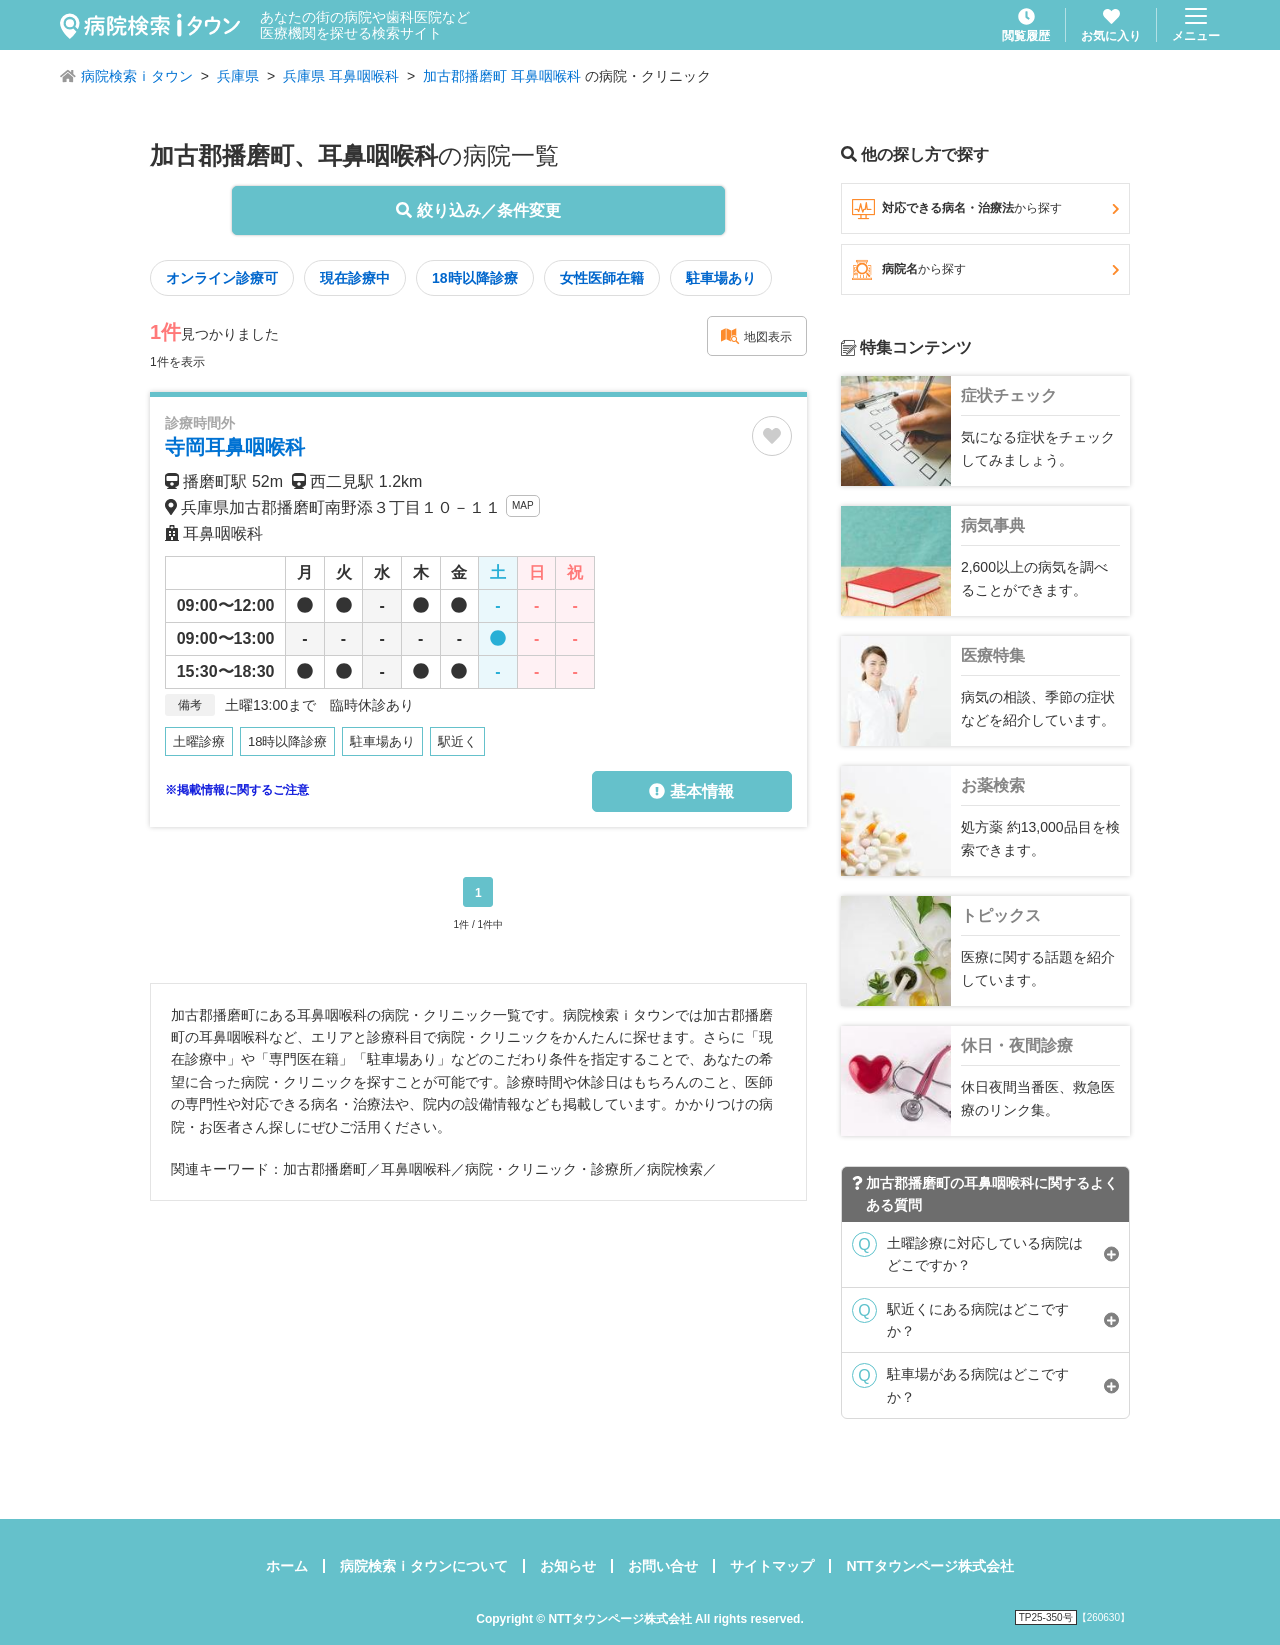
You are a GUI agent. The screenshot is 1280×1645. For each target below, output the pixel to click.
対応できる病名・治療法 (985, 209)
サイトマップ (772, 1566)
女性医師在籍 (602, 278)
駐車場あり (721, 278)
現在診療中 (355, 278)
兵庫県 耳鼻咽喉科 (341, 76)
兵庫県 (238, 76)
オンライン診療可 (222, 278)
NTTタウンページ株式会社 (929, 1566)
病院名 (985, 270)
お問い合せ (663, 1566)
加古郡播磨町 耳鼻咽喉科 (502, 76)
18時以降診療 (475, 278)
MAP (523, 505)
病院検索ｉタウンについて (424, 1566)
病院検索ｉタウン (137, 76)
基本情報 (691, 791)
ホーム (287, 1566)
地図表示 (756, 336)
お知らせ (568, 1566)
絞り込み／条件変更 (478, 210)
